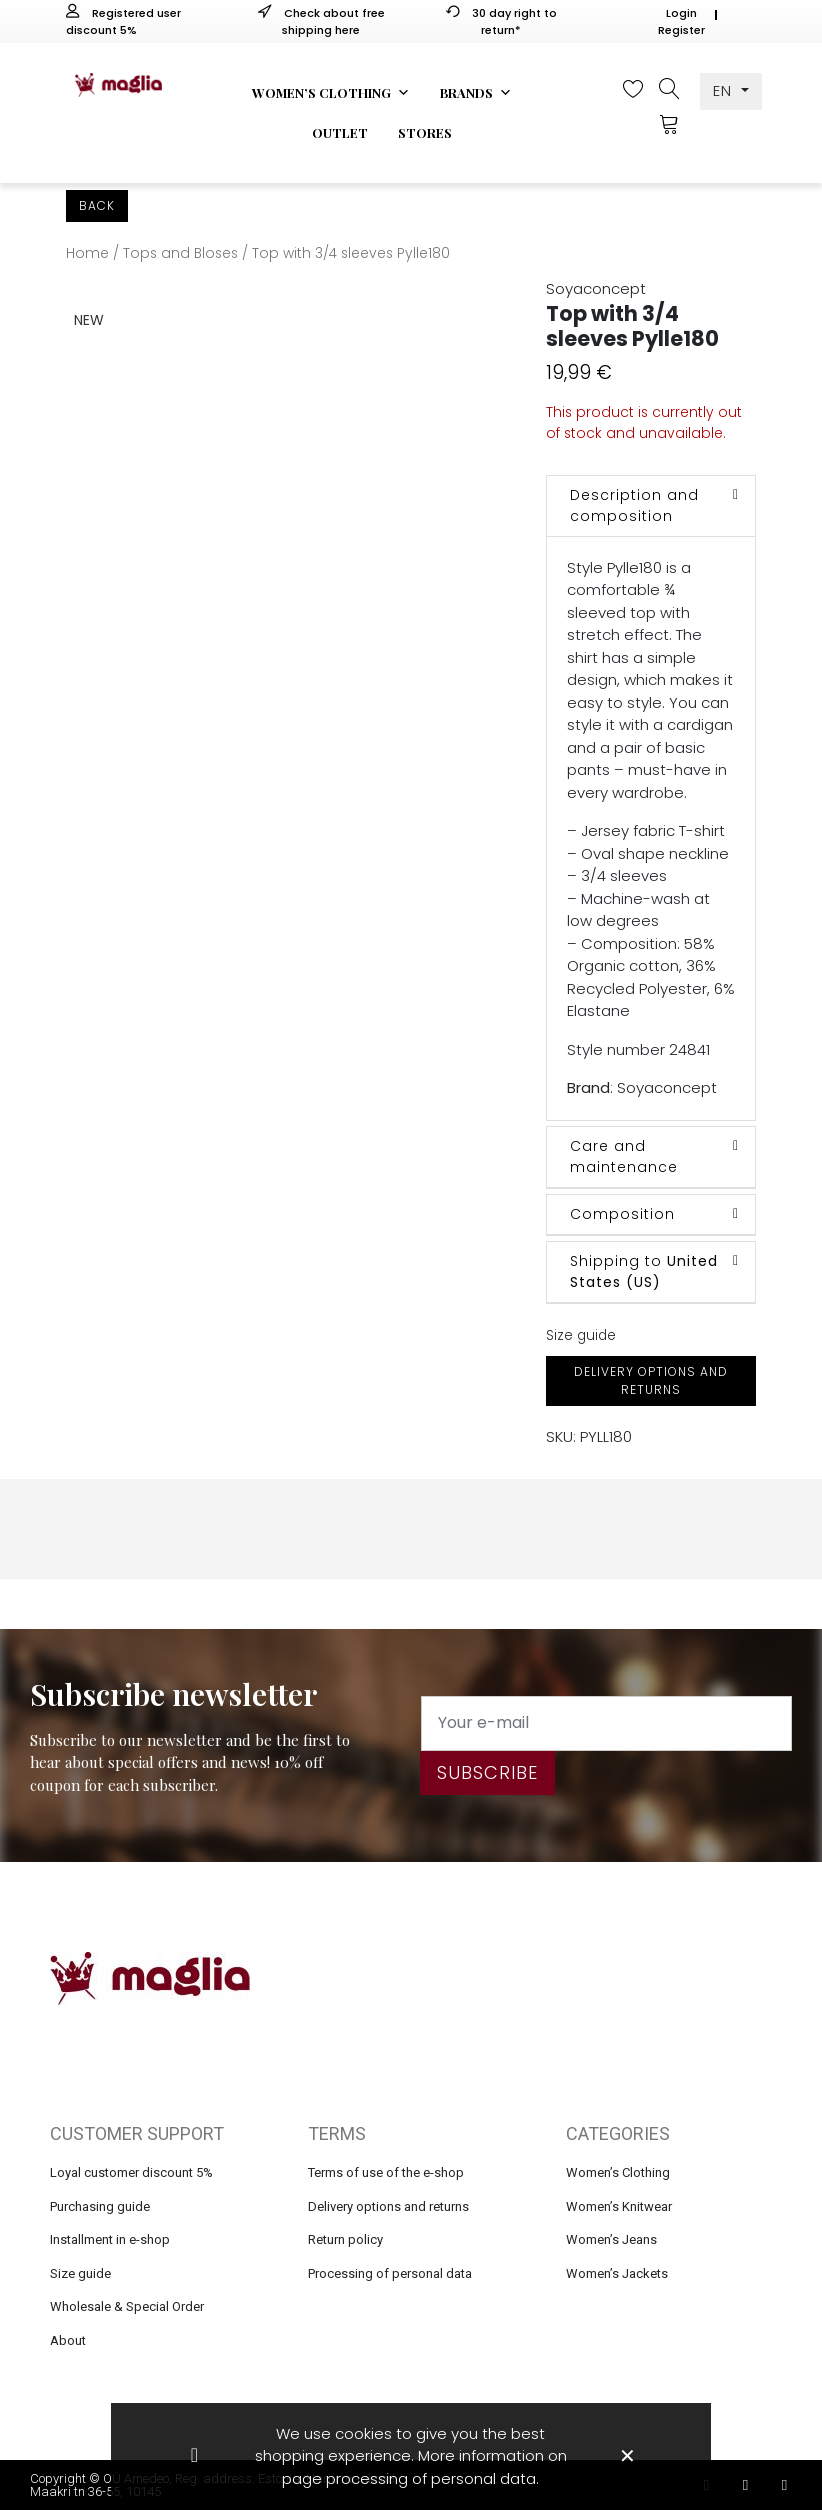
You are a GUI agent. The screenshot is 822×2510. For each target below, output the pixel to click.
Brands (476, 93)
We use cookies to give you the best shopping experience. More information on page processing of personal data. (411, 2456)
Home (87, 253)
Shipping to (644, 1271)
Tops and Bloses (180, 253)
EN (725, 90)
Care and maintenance (624, 1156)
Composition (622, 1214)
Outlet (340, 132)
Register (681, 30)
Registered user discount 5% (123, 21)
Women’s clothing (331, 93)
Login (681, 13)
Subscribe (487, 1772)
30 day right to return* (501, 21)
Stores (425, 132)
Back (97, 205)
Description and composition (634, 505)
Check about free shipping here (321, 21)
